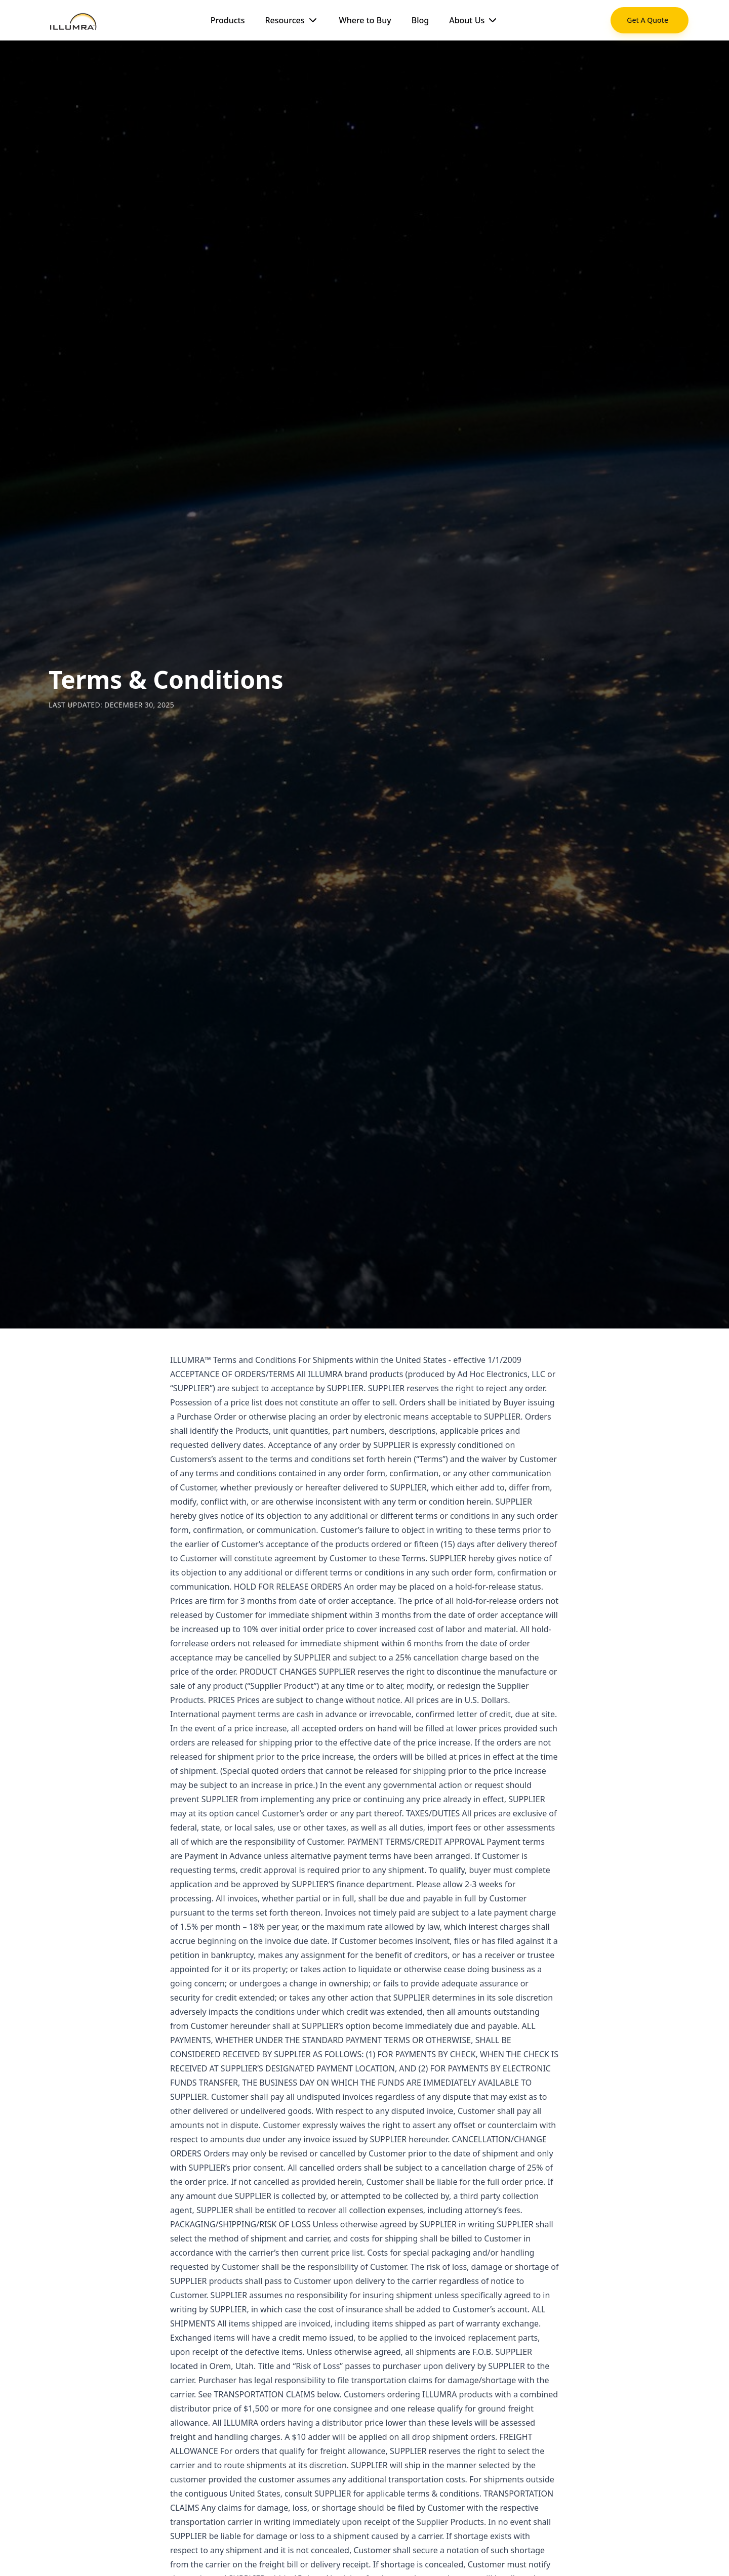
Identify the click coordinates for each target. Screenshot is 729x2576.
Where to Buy (365, 20)
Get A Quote (647, 20)
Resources (291, 20)
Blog (420, 20)
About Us (474, 20)
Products (228, 20)
